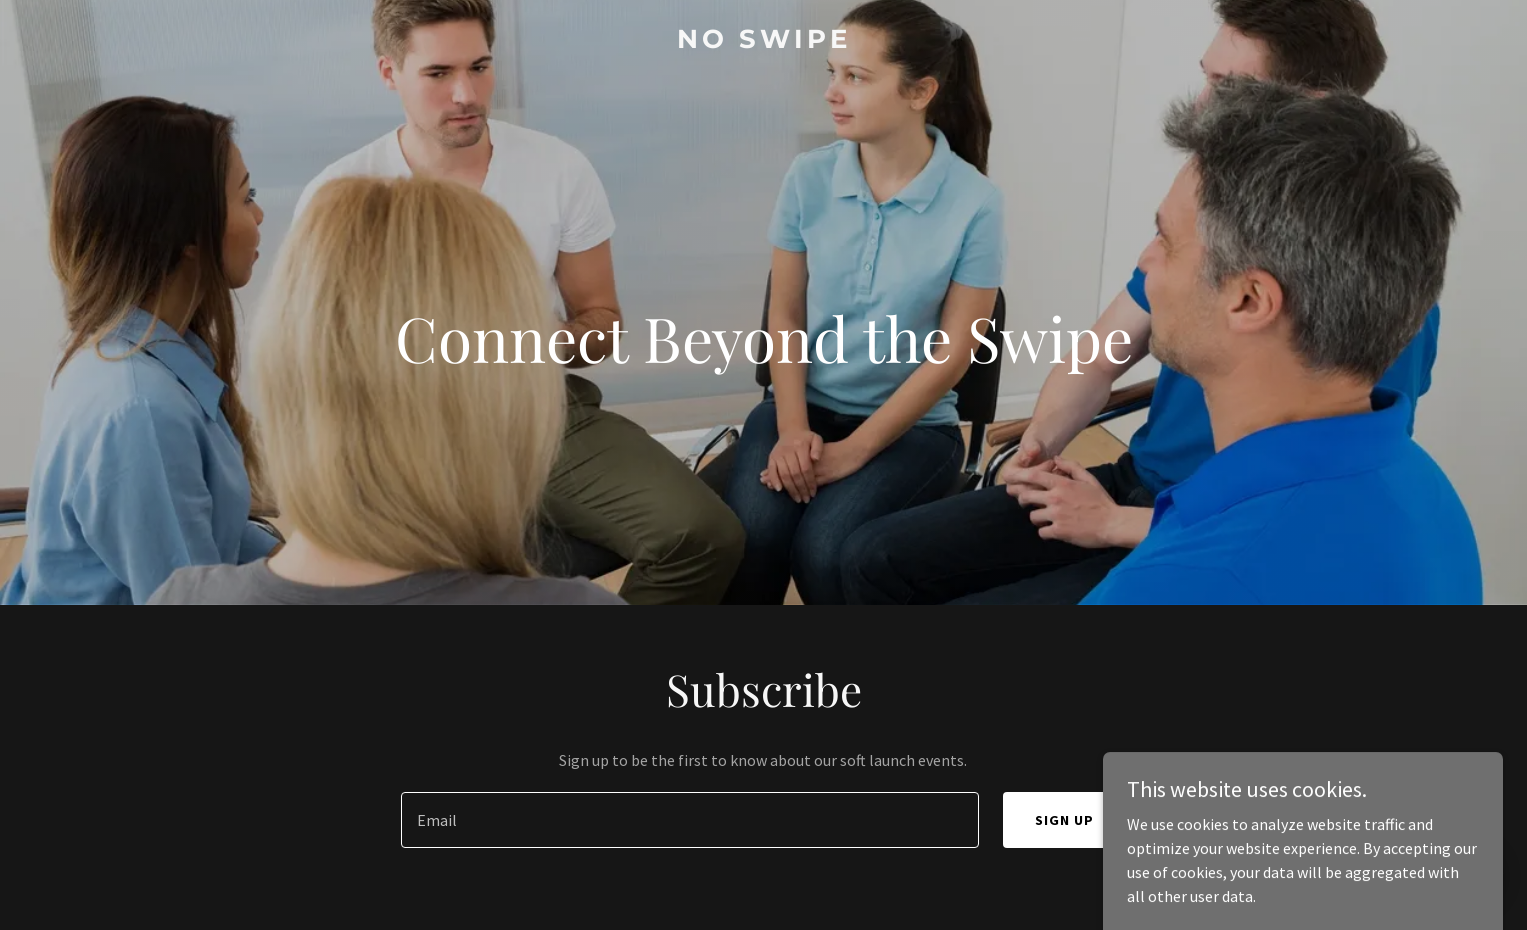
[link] (764, 42)
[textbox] (690, 820)
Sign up (1064, 820)
